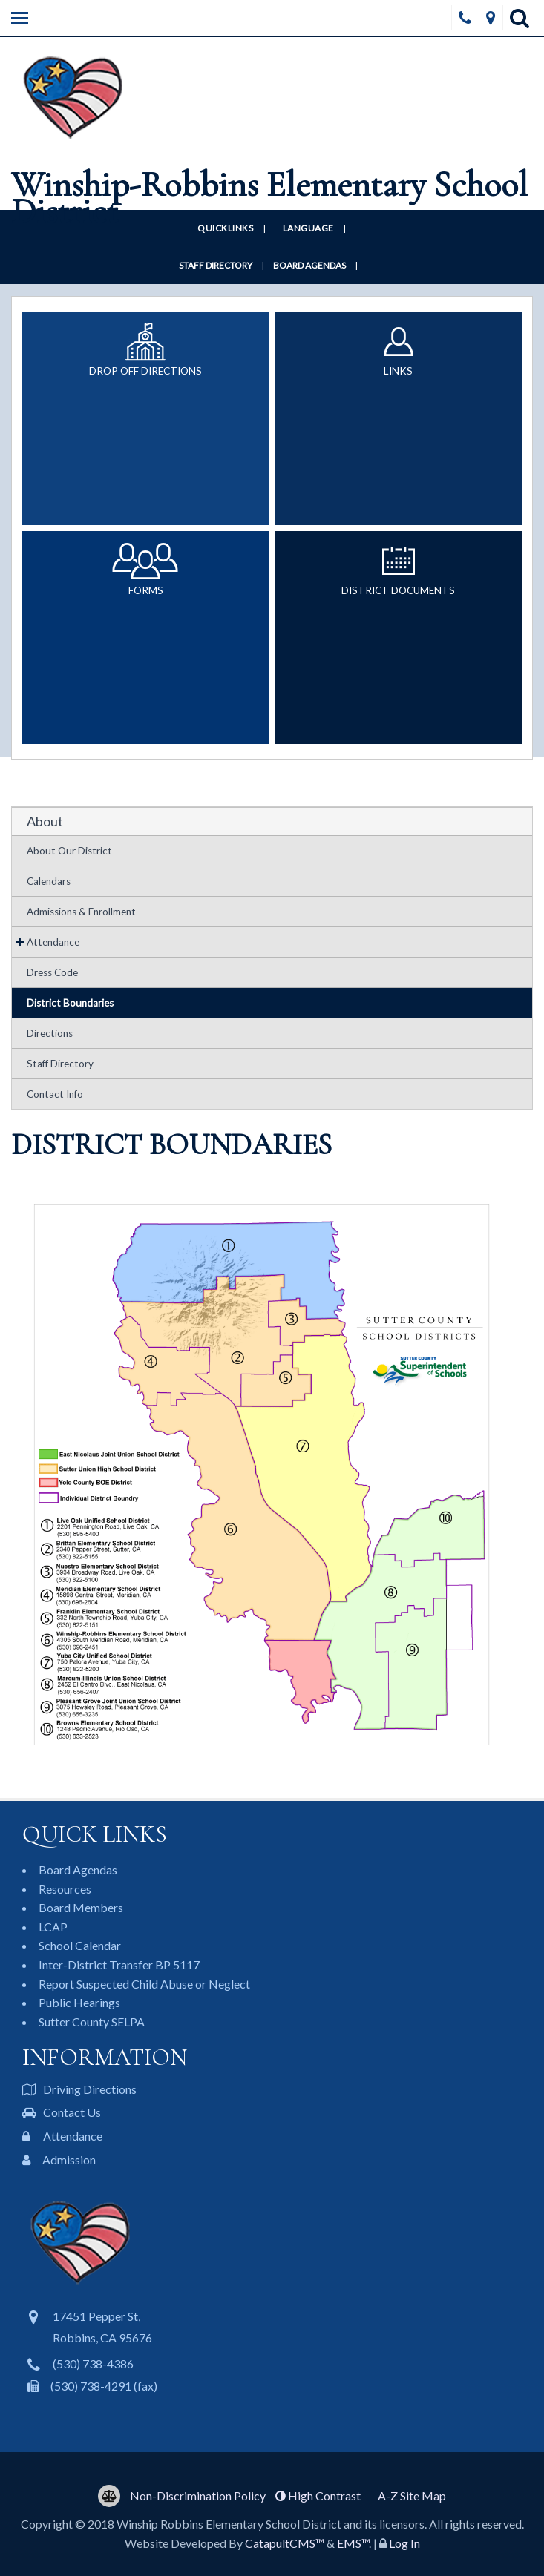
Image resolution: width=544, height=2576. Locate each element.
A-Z (412, 2495)
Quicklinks (225, 228)
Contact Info (55, 1094)
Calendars (49, 881)
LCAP (53, 1927)
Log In (404, 2543)
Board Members (81, 1907)
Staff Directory (215, 265)
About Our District (69, 851)
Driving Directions (79, 2089)
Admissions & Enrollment (81, 912)
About (45, 821)
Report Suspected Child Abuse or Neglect (144, 1984)
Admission (59, 2159)
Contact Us (61, 2112)
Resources (65, 1889)
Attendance (53, 942)
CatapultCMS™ (284, 2543)
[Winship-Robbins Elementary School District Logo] (272, 132)
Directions (50, 1033)
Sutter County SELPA (92, 2022)
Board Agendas (309, 265)
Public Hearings (79, 2002)
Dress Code (52, 972)
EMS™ (353, 2543)
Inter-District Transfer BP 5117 (119, 1964)
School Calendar (80, 1945)
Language (308, 228)
